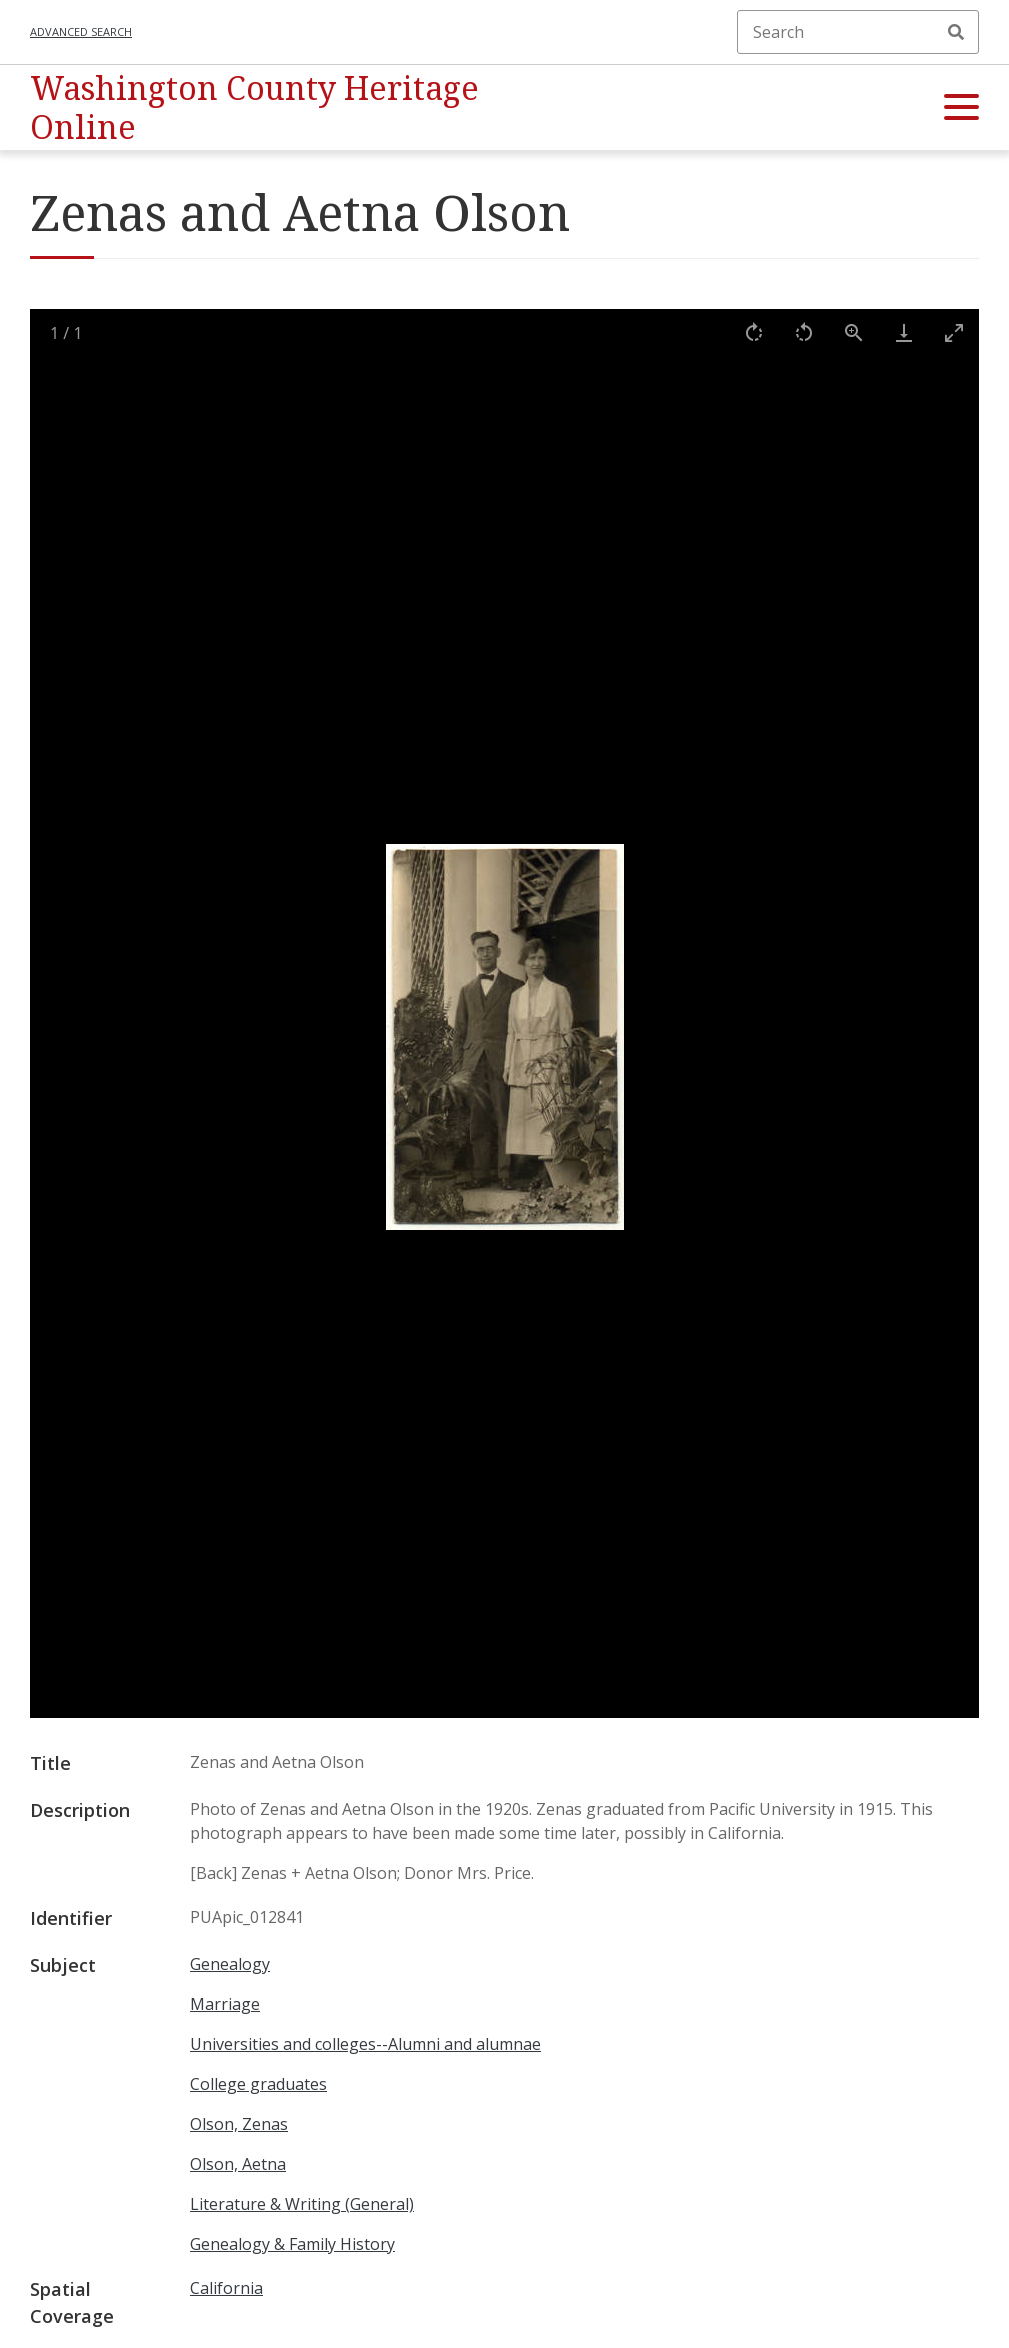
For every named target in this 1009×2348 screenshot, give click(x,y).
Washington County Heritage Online (254, 106)
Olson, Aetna (238, 2164)
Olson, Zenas (239, 2124)
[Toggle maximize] (954, 332)
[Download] (904, 332)
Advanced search (81, 31)
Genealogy (230, 1964)
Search (956, 32)
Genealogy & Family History (292, 2244)
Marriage (225, 2004)
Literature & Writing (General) (302, 2204)
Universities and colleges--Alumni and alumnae (365, 2044)
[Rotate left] (804, 332)
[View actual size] (854, 332)
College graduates (258, 2084)
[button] (961, 108)
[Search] (858, 32)
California (226, 2288)
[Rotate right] (754, 332)
